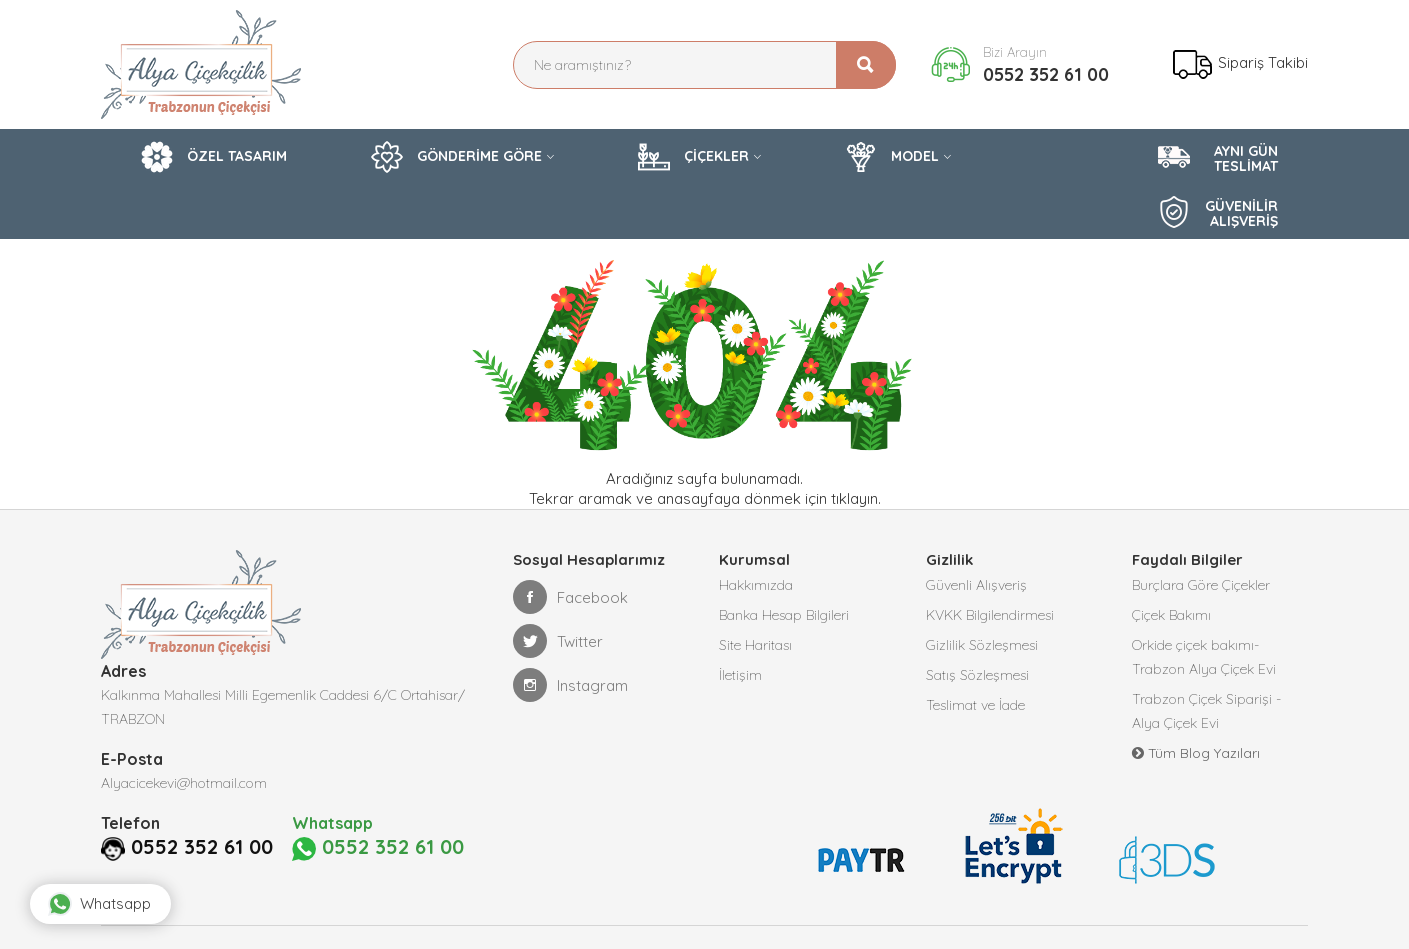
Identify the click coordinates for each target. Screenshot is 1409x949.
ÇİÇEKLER (693, 157)
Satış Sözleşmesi (977, 675)
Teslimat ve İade (975, 705)
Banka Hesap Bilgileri (784, 615)
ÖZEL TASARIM (214, 157)
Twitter (558, 641)
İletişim (740, 675)
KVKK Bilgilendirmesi (990, 615)
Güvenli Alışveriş (976, 585)
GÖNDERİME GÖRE (456, 157)
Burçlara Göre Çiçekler (1201, 585)
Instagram (570, 685)
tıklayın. (856, 498)
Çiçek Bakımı (1171, 615)
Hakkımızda (756, 585)
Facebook (570, 597)
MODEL (892, 157)
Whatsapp (99, 904)
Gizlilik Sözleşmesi (982, 645)
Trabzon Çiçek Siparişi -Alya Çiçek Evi (1206, 711)
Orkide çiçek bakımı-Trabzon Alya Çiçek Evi (1204, 657)
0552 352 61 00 (1046, 74)
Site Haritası (755, 645)
